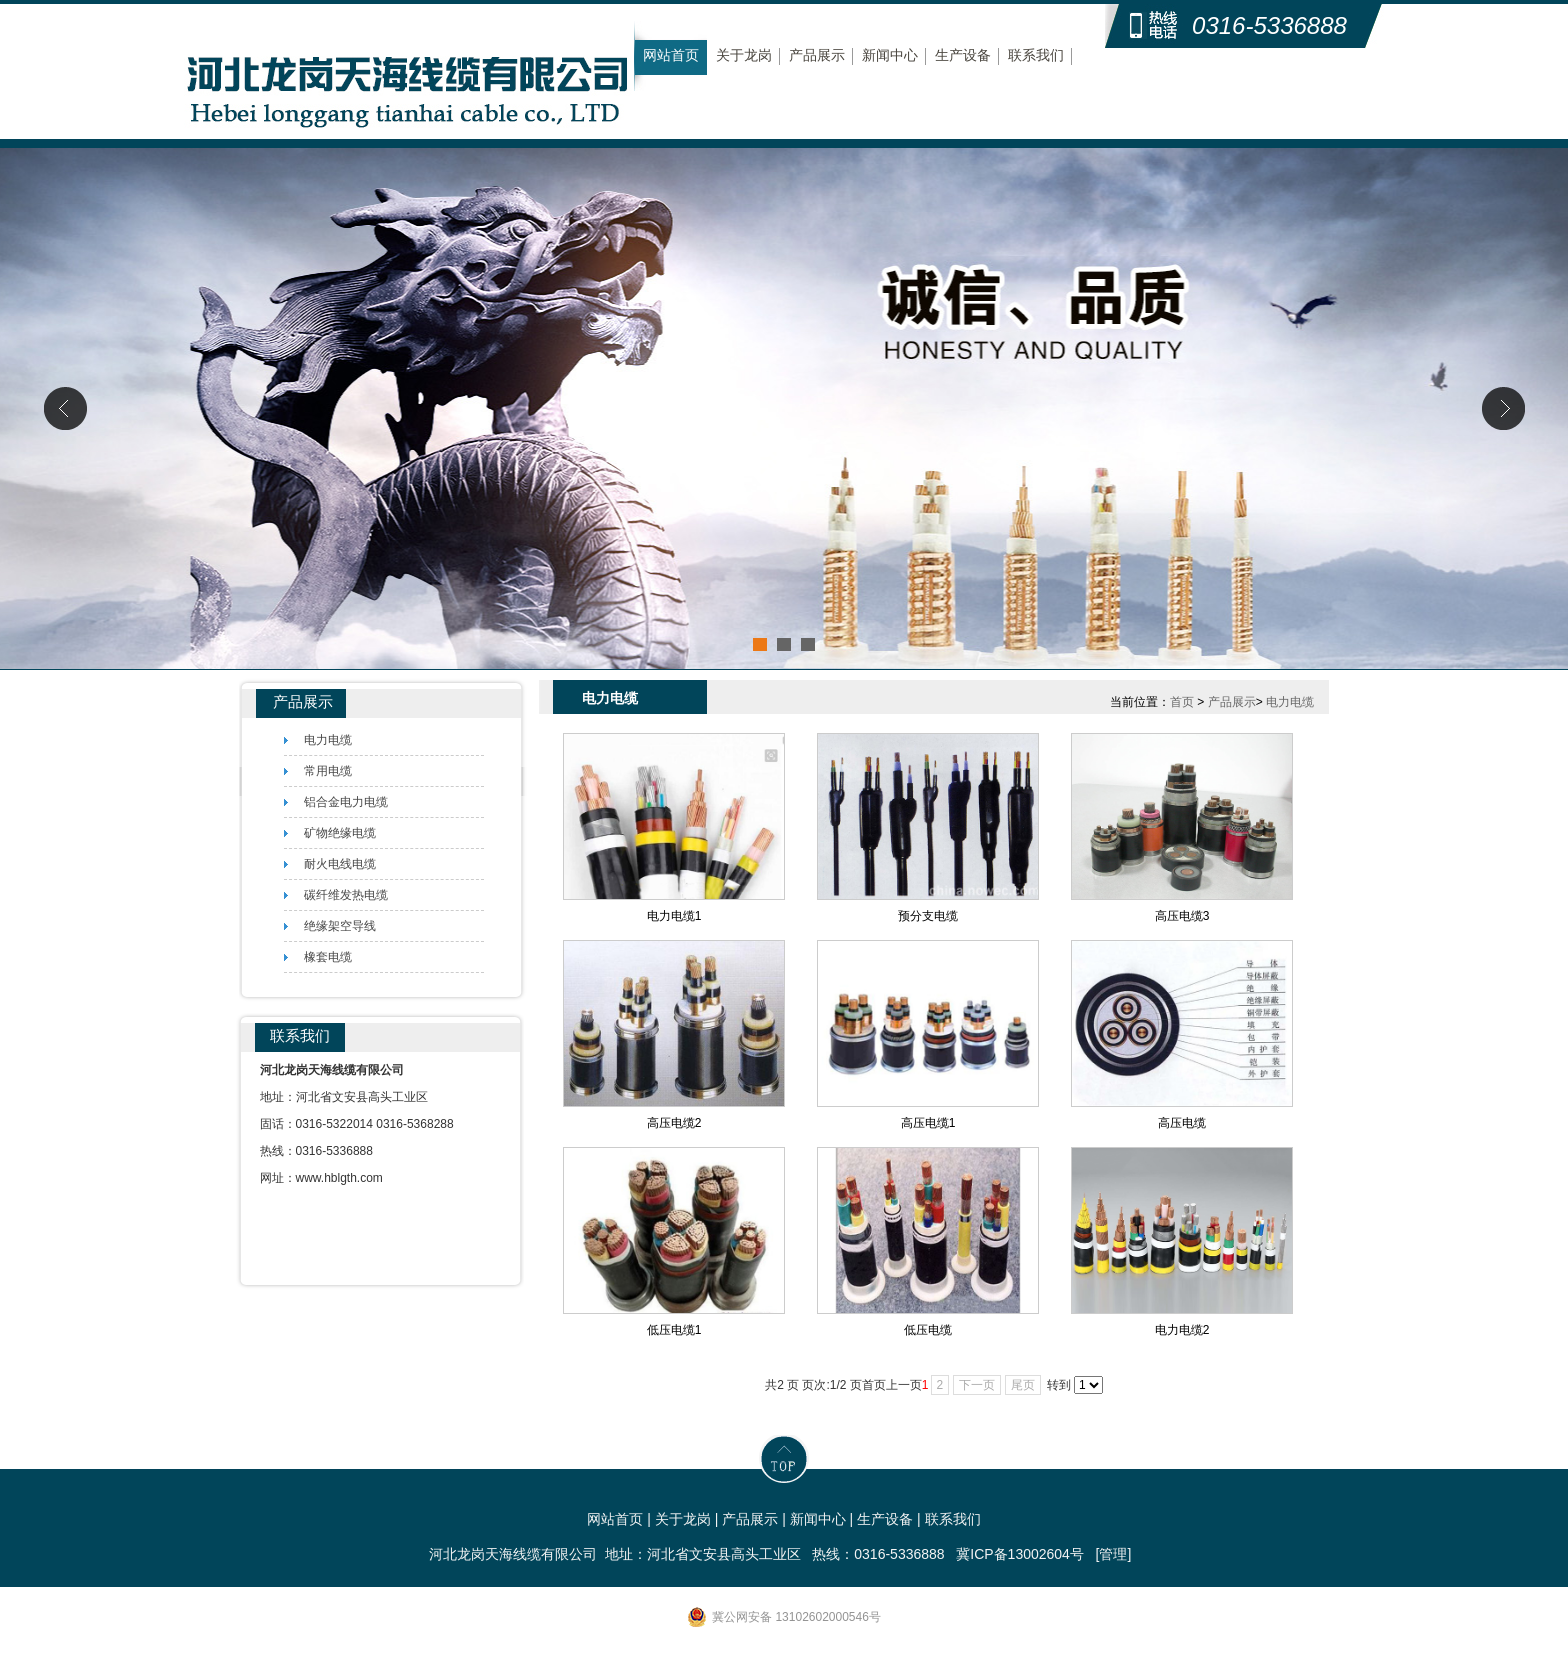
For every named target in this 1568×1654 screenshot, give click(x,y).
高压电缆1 (928, 1123)
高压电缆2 (674, 1123)
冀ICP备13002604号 (1020, 1554)
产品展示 (817, 55)
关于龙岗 (744, 55)
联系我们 (1036, 55)
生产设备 (963, 55)
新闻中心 (890, 55)
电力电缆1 (674, 916)
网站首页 (671, 55)
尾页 (1023, 1385)
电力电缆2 (1182, 1330)
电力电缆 (1290, 702)
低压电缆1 (674, 1330)
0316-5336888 (1269, 25)
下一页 (977, 1385)
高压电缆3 (1182, 916)
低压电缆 (928, 1330)
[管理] (1114, 1554)
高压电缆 (1182, 1123)
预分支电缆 (928, 916)
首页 (1182, 702)
